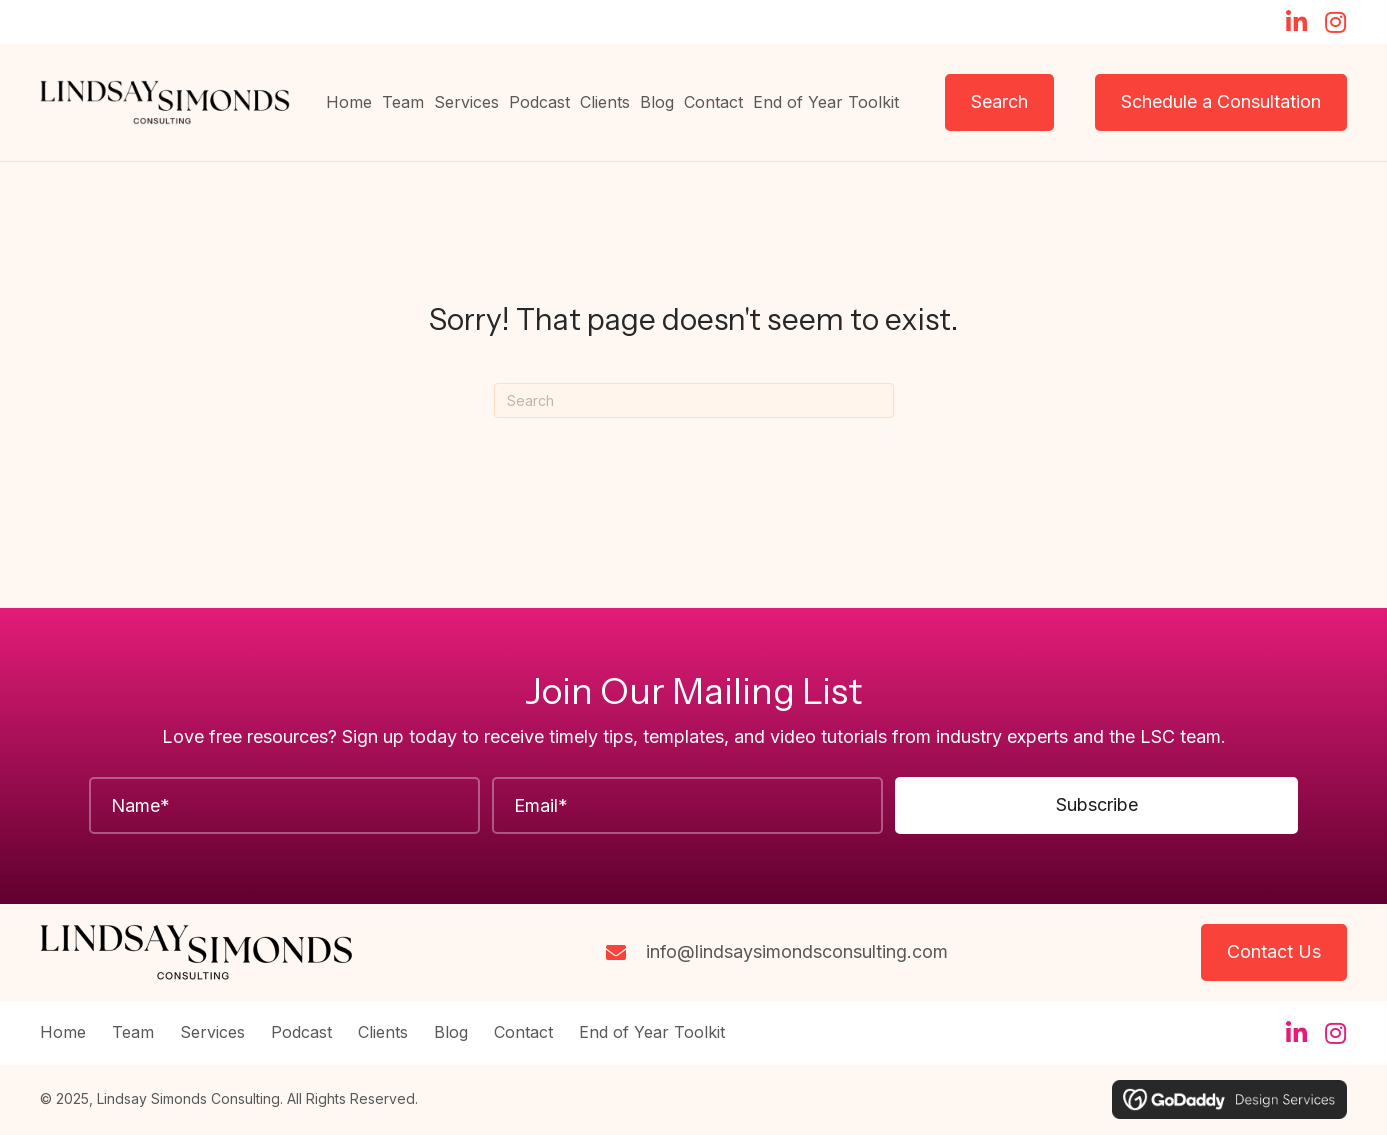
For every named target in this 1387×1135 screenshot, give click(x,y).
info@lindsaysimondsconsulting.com (797, 951)
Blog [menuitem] (451, 1032)
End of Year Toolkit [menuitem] (652, 1032)
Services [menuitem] (212, 1032)
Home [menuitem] (63, 1032)
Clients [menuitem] (383, 1032)
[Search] (694, 400)
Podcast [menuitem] (301, 1032)
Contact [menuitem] (523, 1032)
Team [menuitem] (133, 1032)
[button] (1296, 22)
